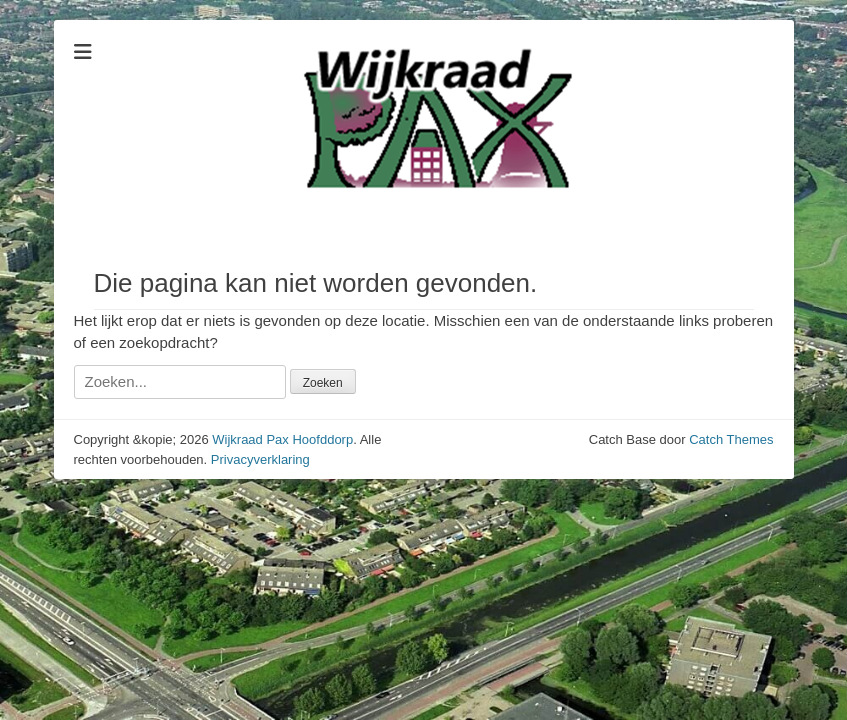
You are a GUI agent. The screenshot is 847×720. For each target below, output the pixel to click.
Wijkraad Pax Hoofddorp (282, 439)
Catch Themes (731, 439)
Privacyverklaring (260, 459)
